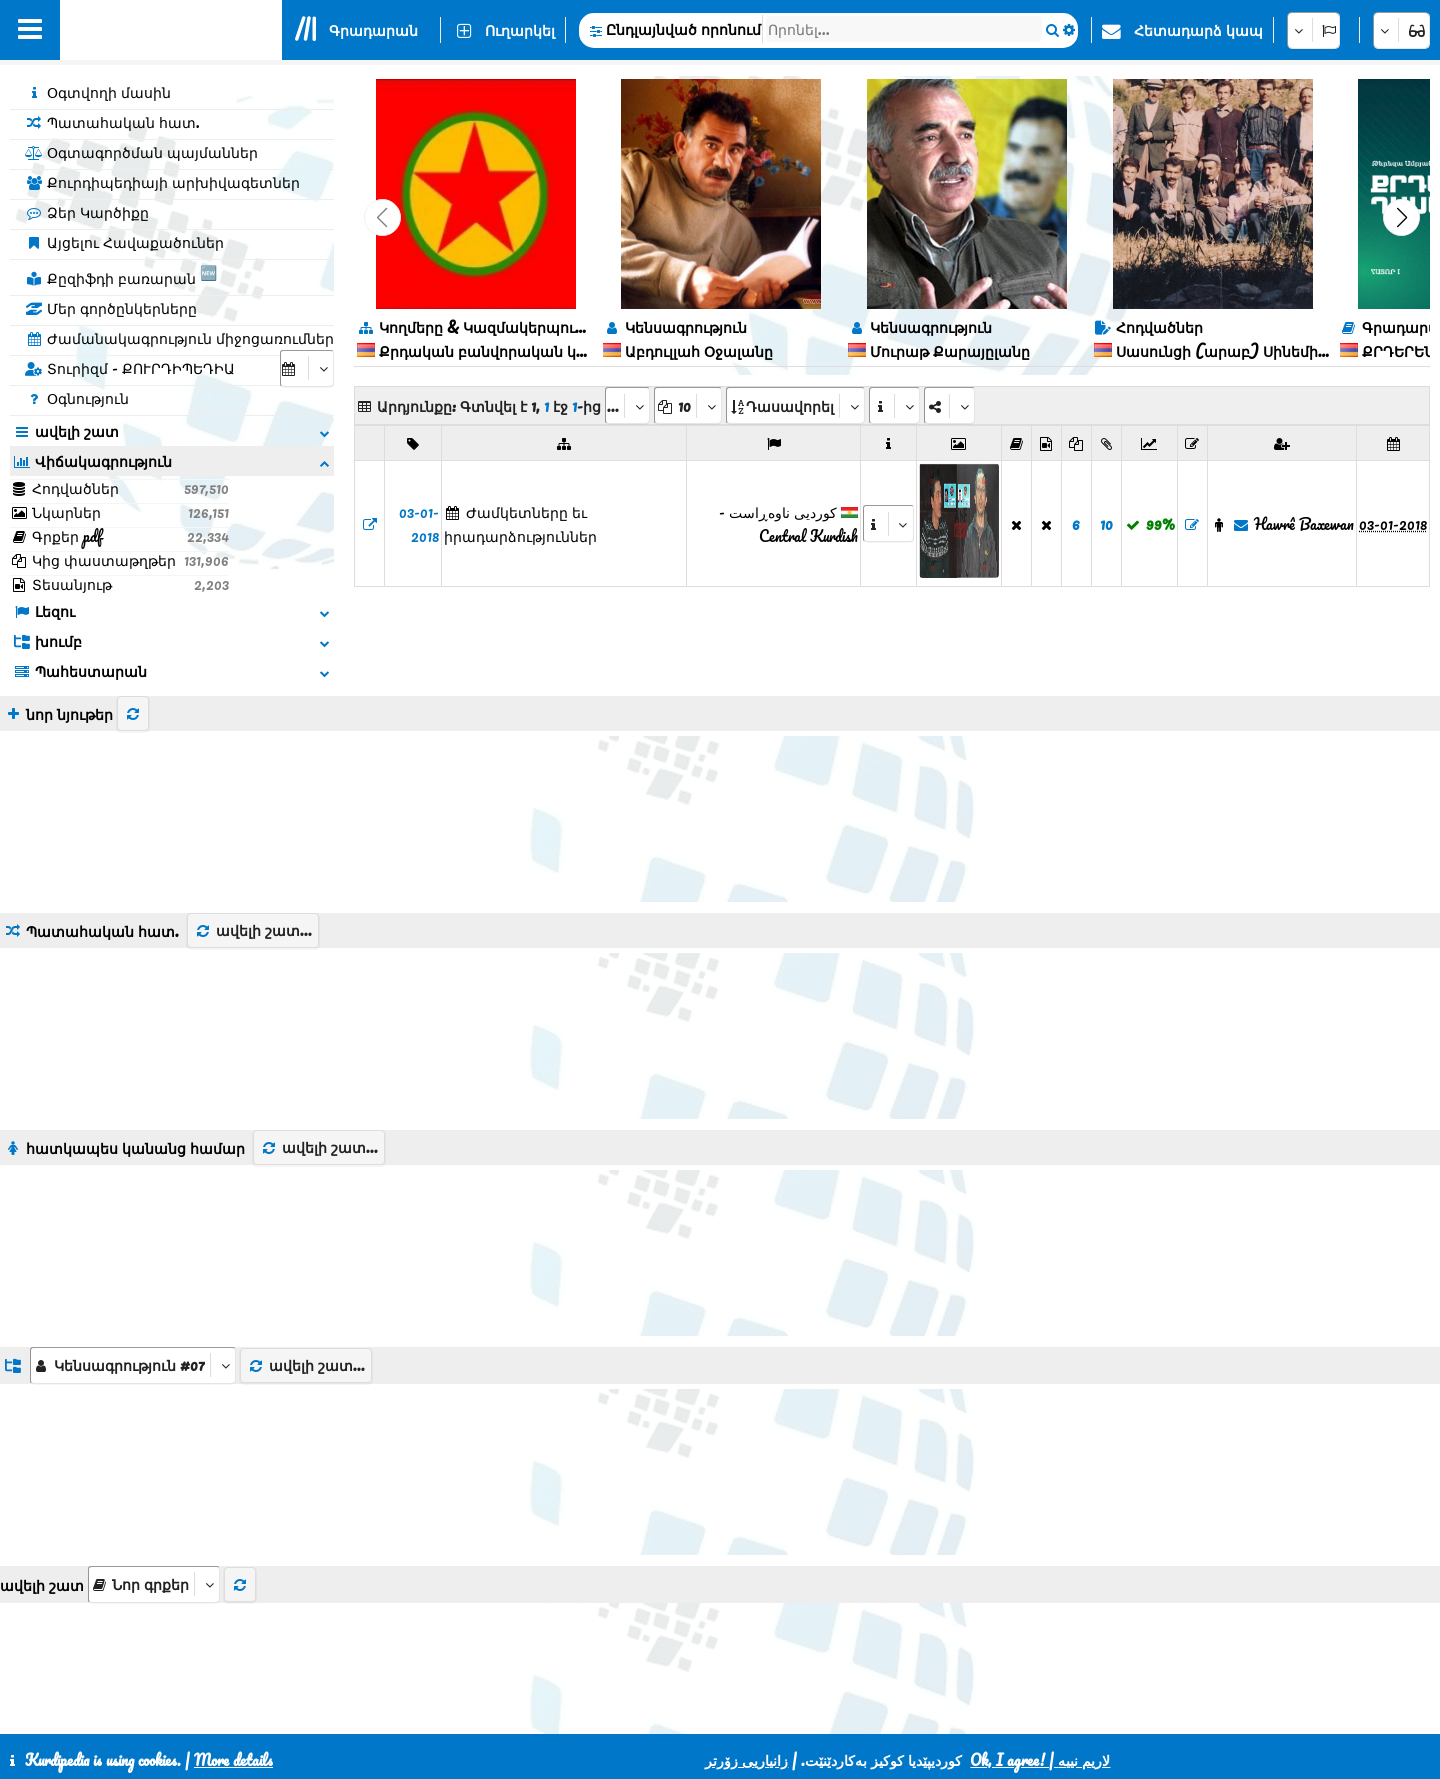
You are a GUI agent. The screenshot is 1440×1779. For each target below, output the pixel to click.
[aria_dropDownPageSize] (688, 405)
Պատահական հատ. (112, 122)
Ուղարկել (520, 30)
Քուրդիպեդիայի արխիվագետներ (162, 182)
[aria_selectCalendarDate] (307, 368)
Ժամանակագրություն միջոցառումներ (179, 338)
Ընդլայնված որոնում (683, 29)
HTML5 (745, 1711)
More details (233, 1760)
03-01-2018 (419, 524)
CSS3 (668, 1711)
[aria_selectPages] (627, 405)
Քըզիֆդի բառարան (121, 275)
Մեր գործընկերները (111, 308)
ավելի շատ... (253, 823)
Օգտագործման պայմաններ (141, 152)
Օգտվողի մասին (98, 92)
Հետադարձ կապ (1198, 30)
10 (1106, 524)
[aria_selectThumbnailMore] (154, 1476)
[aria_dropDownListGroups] (133, 1257)
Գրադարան (373, 30)
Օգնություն (77, 398)
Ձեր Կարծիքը (87, 212)
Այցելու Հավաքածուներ (124, 242)
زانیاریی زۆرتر (746, 1760)
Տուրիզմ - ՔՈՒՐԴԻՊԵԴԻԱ (130, 368)
